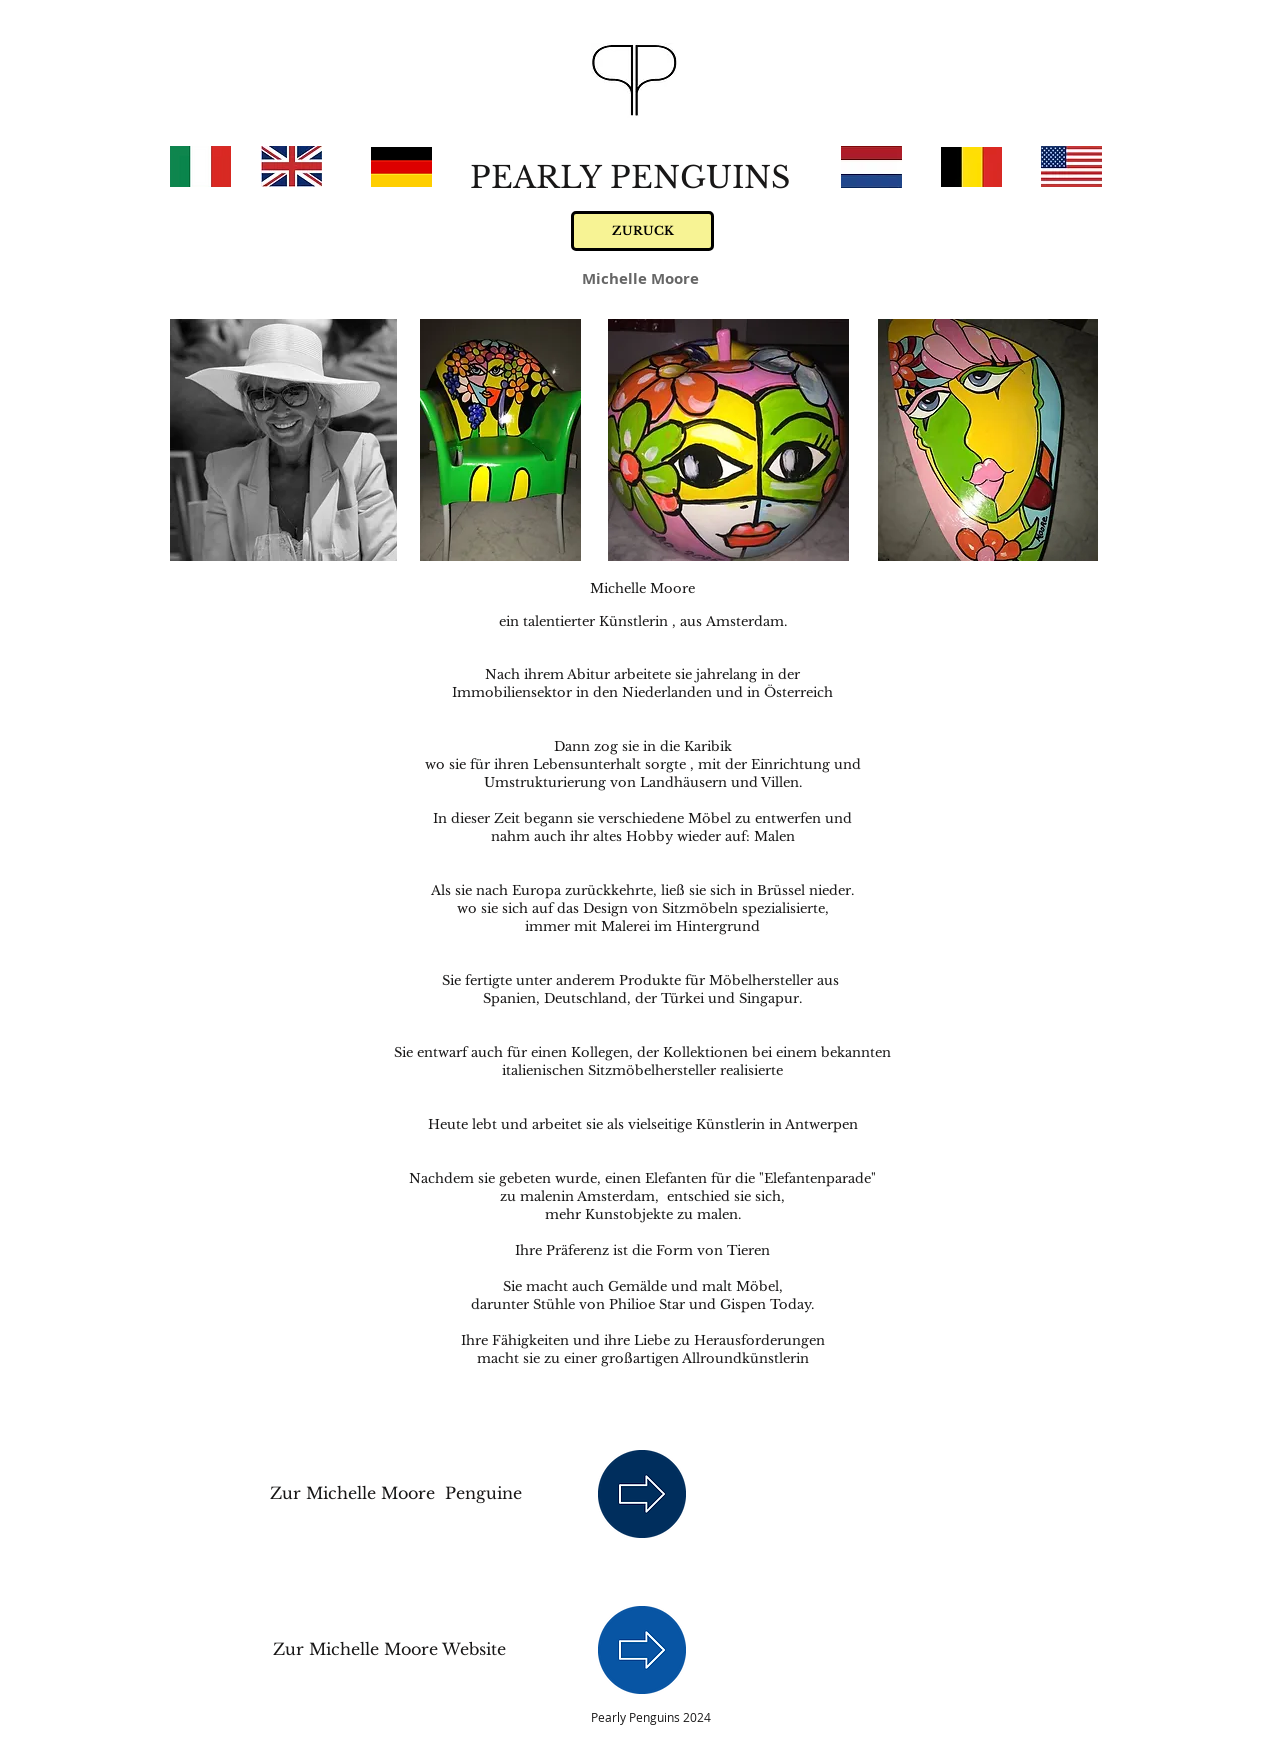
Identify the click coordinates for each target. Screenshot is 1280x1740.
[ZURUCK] (642, 231)
